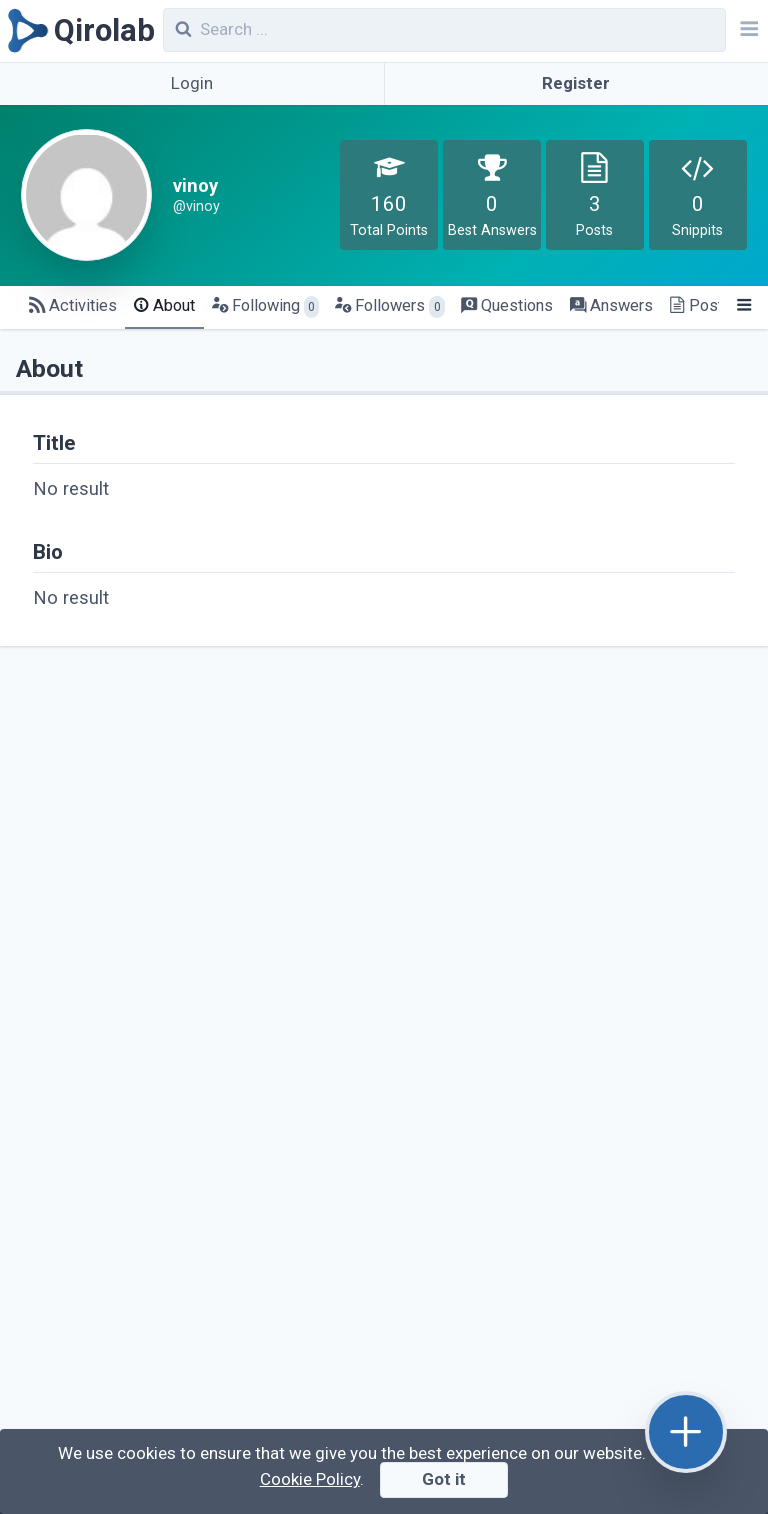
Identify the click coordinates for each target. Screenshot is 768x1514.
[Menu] (743, 306)
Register (576, 83)
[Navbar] (747, 31)
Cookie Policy (310, 1479)
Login (192, 83)
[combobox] (445, 30)
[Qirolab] (77, 31)
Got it (444, 1479)
